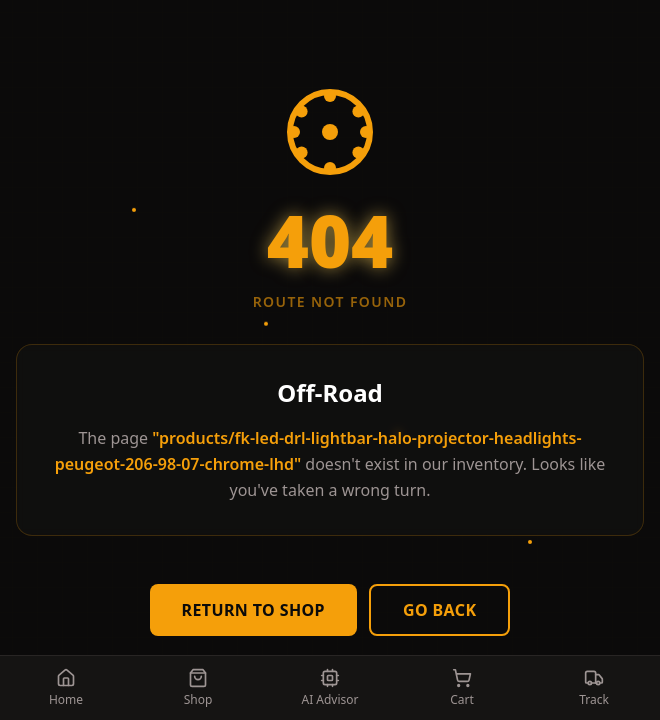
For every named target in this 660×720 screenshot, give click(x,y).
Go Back (440, 610)
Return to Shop (253, 610)
